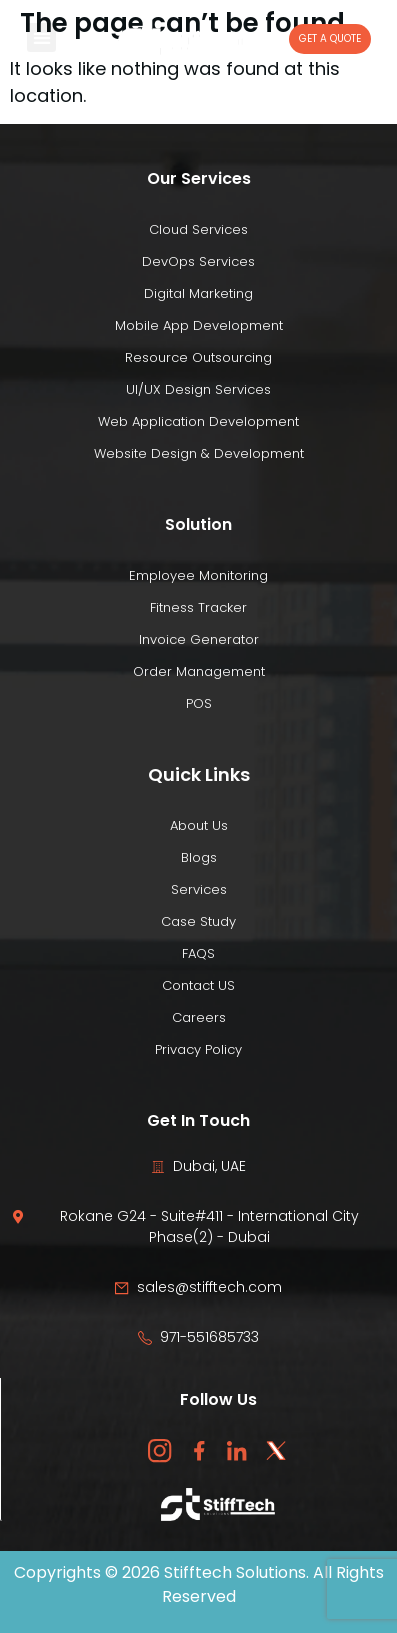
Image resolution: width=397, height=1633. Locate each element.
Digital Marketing (198, 293)
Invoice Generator (199, 639)
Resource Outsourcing (198, 357)
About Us (199, 825)
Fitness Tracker (198, 607)
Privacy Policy (198, 1049)
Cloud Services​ (198, 229)
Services (199, 889)
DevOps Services (198, 261)
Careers (199, 1017)
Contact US (198, 985)
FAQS (198, 953)
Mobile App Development (199, 325)
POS (199, 703)
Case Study (198, 921)
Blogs (199, 857)
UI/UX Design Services (198, 389)
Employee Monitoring (198, 575)
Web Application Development (198, 421)
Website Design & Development (199, 453)
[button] (41, 37)
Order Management (199, 671)
